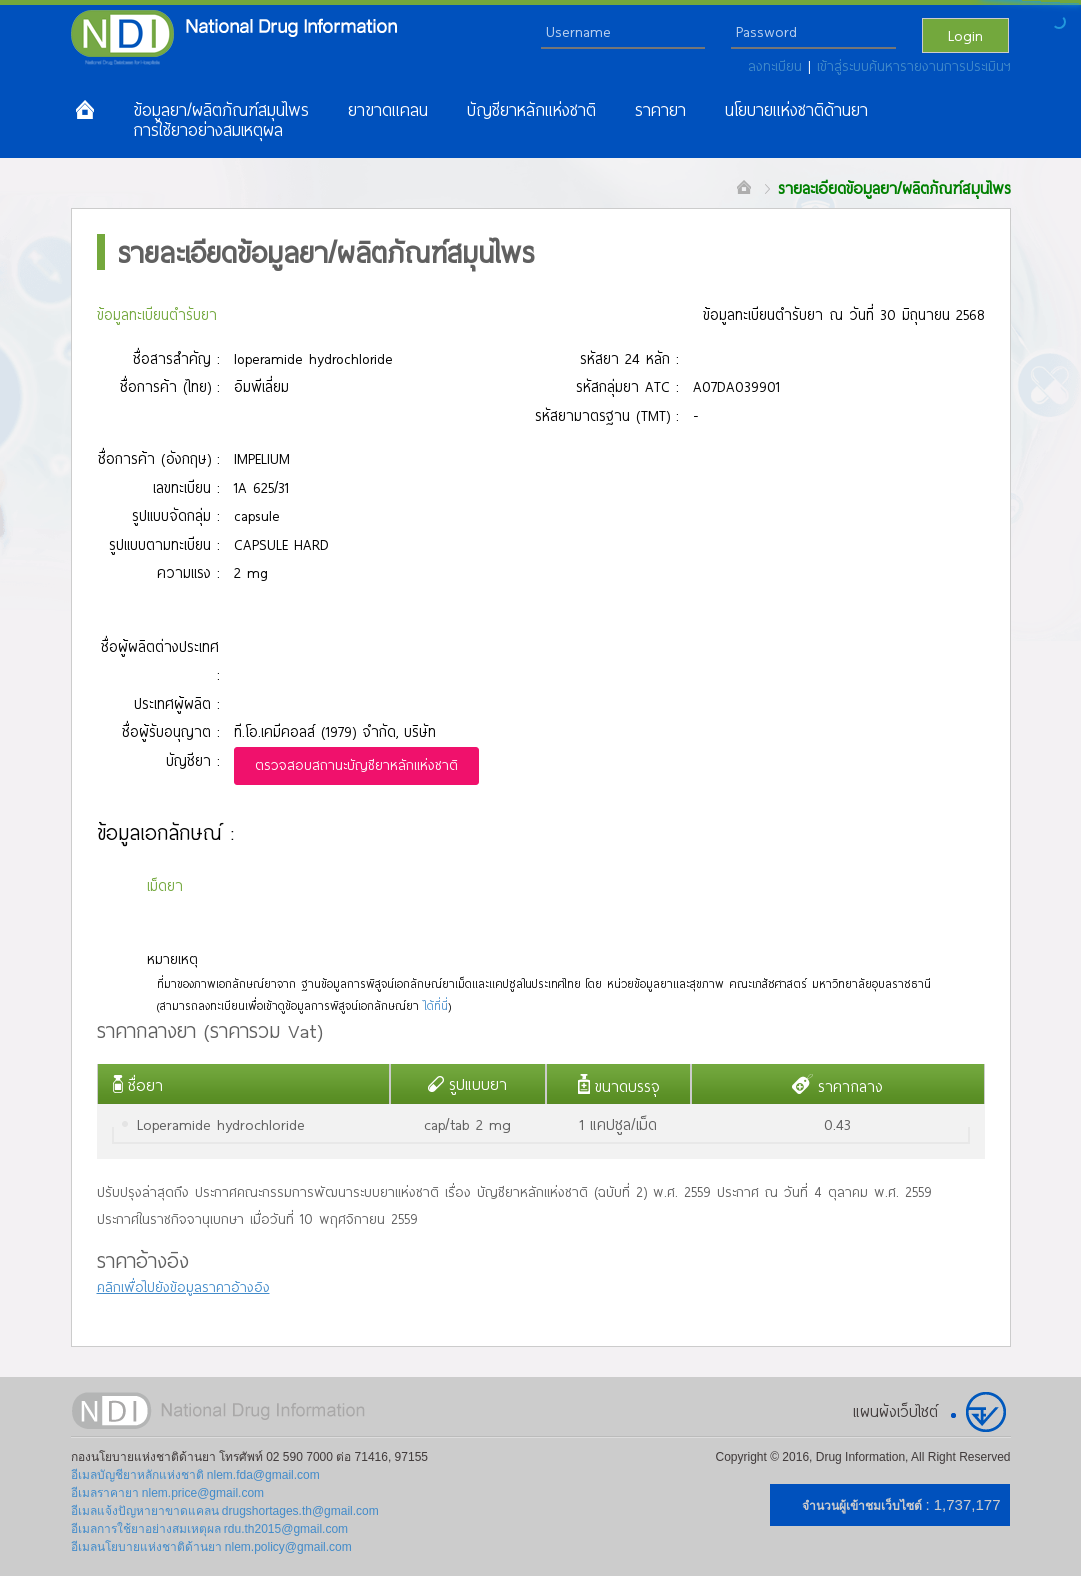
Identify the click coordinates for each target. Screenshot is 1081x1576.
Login (965, 35)
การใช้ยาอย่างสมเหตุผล (208, 130)
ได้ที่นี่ (436, 1005)
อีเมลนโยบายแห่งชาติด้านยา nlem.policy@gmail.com (211, 1547)
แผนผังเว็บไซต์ (895, 1411)
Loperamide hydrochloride (221, 1124)
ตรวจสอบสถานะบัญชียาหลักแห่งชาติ (356, 765)
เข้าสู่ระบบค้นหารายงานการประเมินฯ (914, 66)
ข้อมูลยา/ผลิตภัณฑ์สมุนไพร (221, 110)
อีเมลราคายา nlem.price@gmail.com (168, 1493)
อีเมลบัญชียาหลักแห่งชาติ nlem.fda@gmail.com (195, 1475)
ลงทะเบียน (778, 66)
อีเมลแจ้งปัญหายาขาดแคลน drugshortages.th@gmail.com (225, 1511)
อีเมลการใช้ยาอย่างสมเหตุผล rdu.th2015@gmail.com (210, 1529)
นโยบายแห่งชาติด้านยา (796, 110)
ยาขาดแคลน (388, 110)
